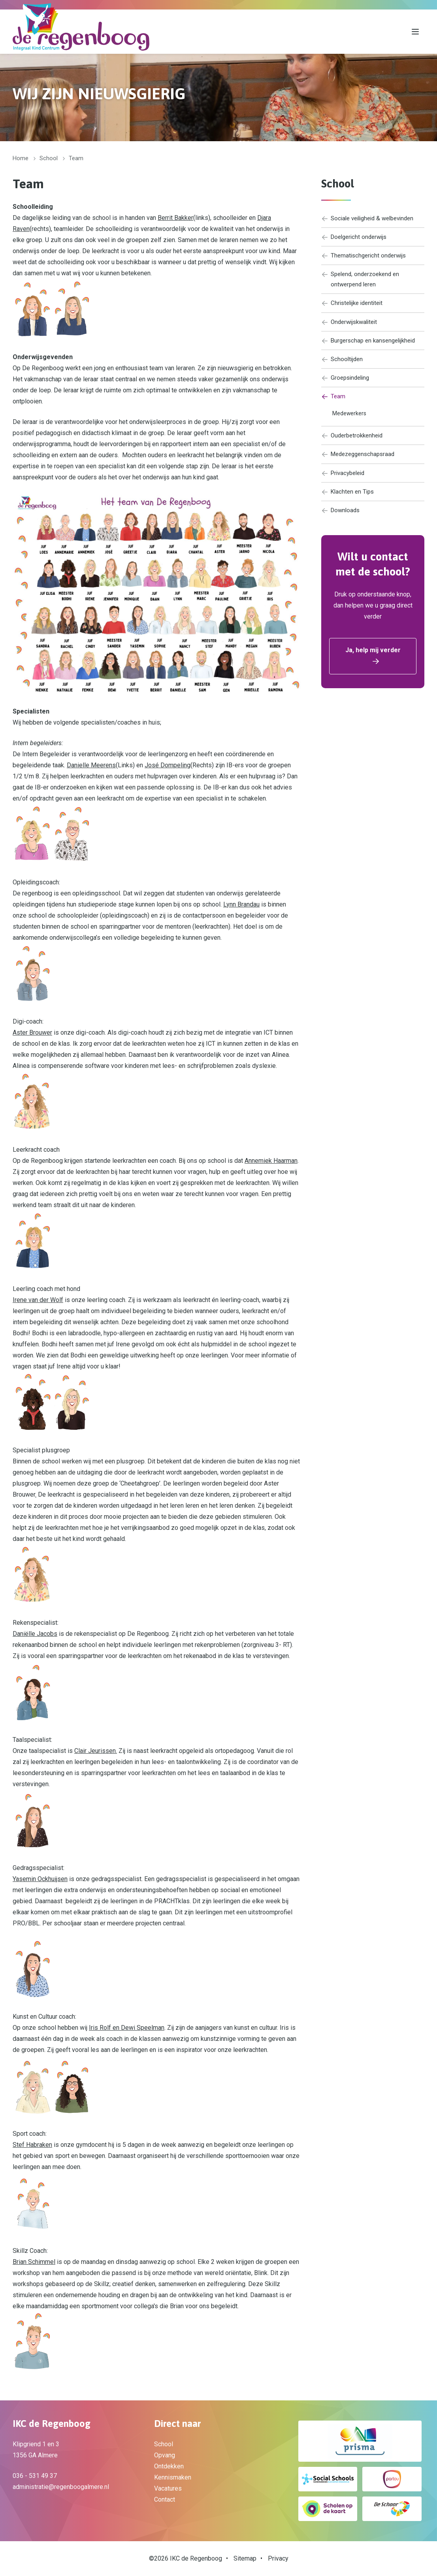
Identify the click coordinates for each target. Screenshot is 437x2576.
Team (333, 404)
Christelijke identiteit (354, 307)
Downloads (341, 522)
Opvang (164, 2455)
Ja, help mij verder (373, 662)
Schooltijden (343, 365)
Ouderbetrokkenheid (354, 444)
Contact (164, 2499)
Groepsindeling (347, 384)
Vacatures (168, 2488)
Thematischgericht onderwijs (365, 257)
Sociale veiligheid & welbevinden (371, 218)
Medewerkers (349, 421)
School (49, 158)
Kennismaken (172, 2477)
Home (20, 158)
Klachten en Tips (349, 502)
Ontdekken (169, 2466)
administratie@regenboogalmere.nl (61, 2487)
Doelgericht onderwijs (356, 238)
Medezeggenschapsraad (360, 464)
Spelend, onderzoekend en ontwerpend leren (363, 282)
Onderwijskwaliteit (351, 326)
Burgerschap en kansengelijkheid (371, 346)
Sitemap (245, 2558)
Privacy (278, 2558)
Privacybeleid (345, 483)
